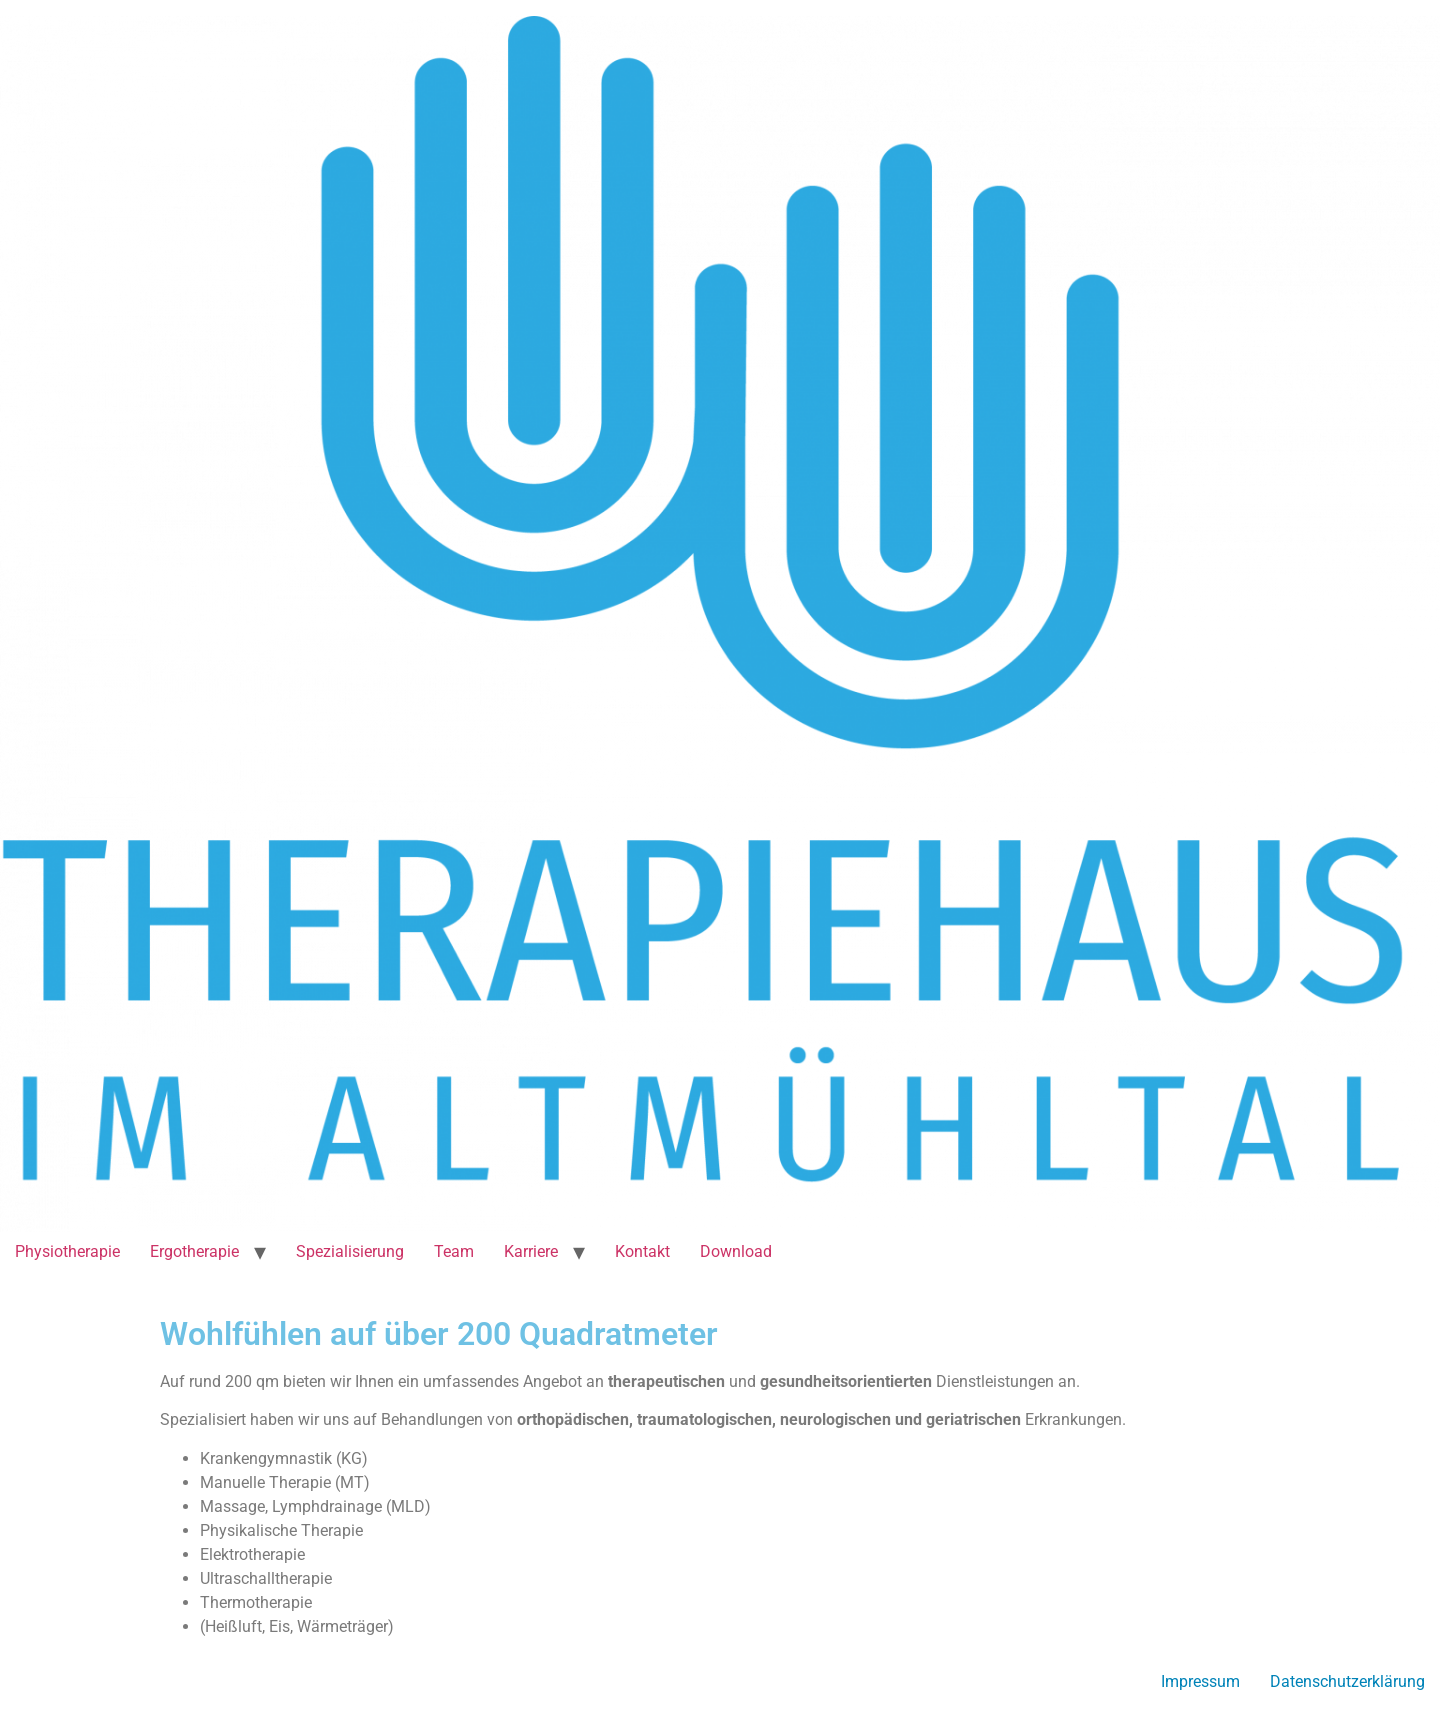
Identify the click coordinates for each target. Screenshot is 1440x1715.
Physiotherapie (67, 1251)
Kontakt (642, 1251)
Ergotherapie (194, 1251)
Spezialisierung (350, 1251)
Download (736, 1251)
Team (454, 1251)
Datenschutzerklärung (1347, 1681)
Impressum (1200, 1681)
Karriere (531, 1251)
